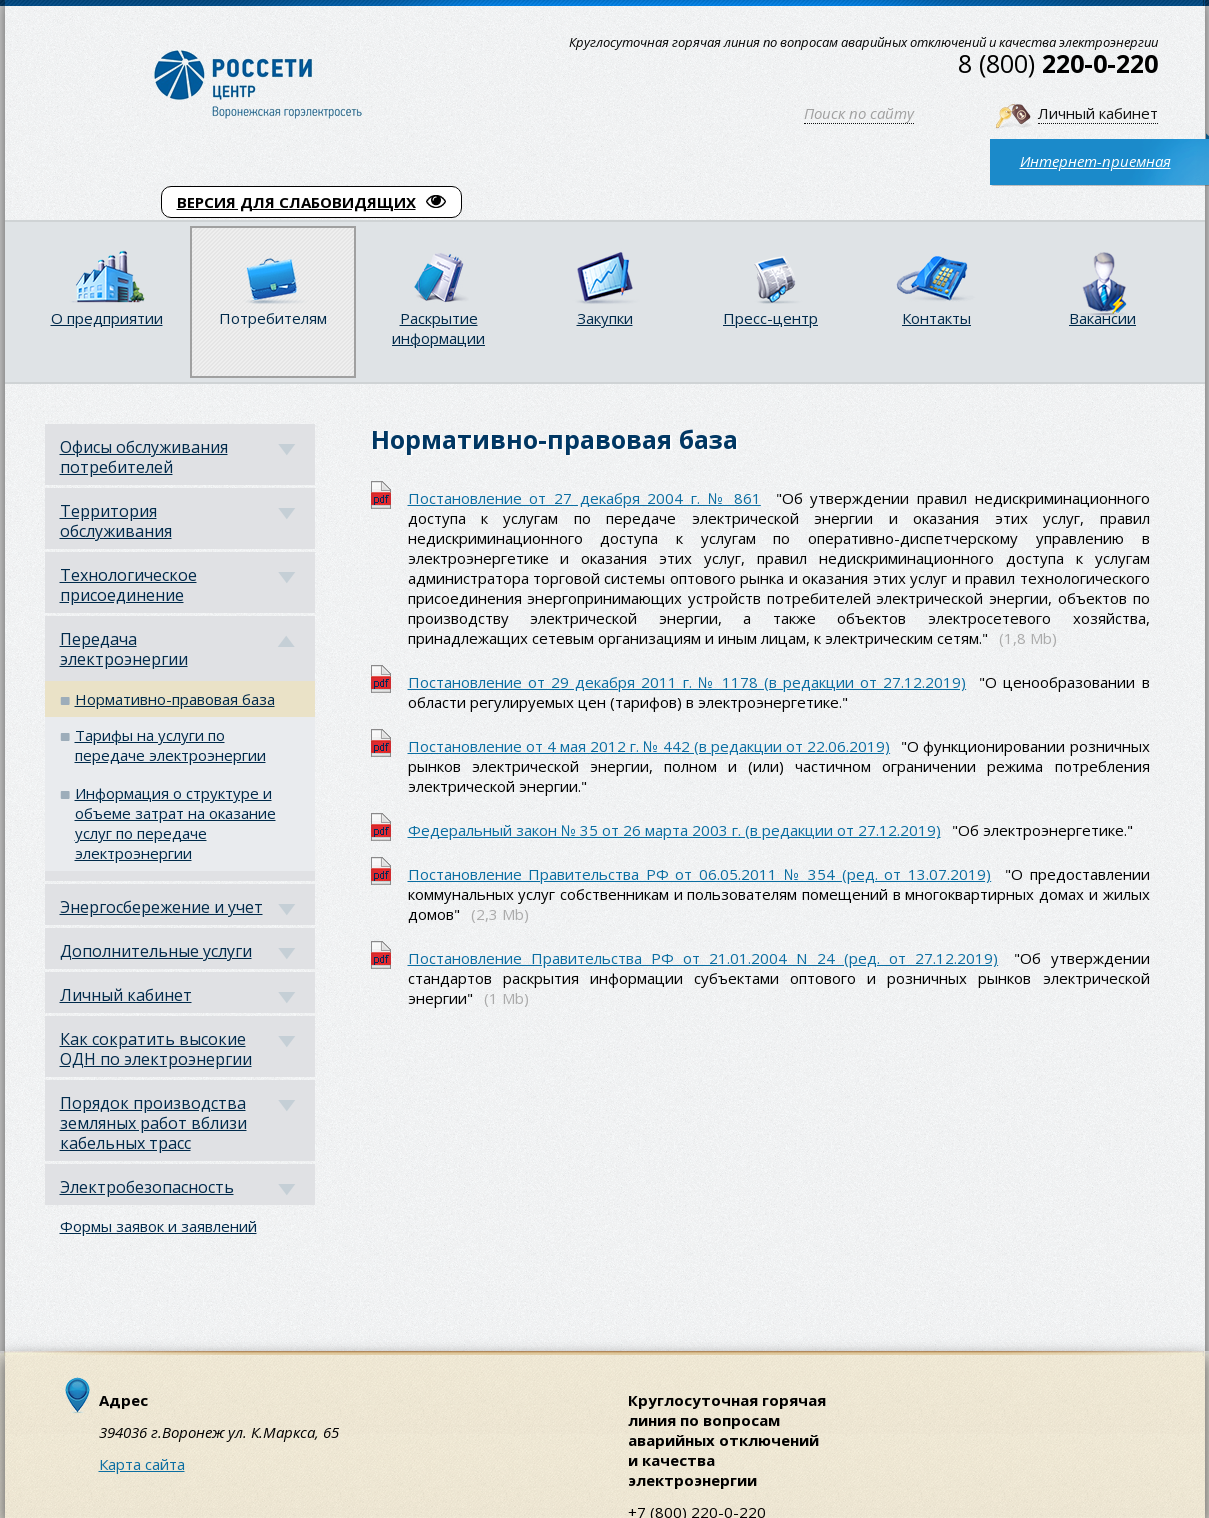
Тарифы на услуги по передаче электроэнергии (170, 745)
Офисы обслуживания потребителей (144, 457)
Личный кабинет (1098, 113)
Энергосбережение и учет (161, 907)
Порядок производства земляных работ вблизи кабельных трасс (153, 1123)
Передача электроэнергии (124, 649)
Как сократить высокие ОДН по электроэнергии (156, 1049)
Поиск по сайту (859, 113)
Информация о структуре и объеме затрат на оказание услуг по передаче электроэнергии (175, 823)
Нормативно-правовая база (175, 699)
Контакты (936, 318)
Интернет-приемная (1095, 161)
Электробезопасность (147, 1187)
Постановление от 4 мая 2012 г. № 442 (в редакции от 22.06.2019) (649, 746)
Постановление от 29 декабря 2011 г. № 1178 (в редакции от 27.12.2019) (687, 682)
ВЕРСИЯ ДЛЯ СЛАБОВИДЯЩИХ (311, 202)
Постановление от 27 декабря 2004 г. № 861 (584, 498)
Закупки (605, 318)
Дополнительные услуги (156, 951)
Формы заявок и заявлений (158, 1226)
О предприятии (107, 318)
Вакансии (1102, 318)
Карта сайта (142, 1464)
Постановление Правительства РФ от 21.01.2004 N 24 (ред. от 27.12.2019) (703, 958)
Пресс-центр (770, 318)
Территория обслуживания (116, 521)
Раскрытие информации (438, 328)
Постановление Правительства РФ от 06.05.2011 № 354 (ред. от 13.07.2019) (700, 874)
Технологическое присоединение (128, 585)
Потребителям (273, 318)
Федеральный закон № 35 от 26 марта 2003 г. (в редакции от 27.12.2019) (674, 830)
